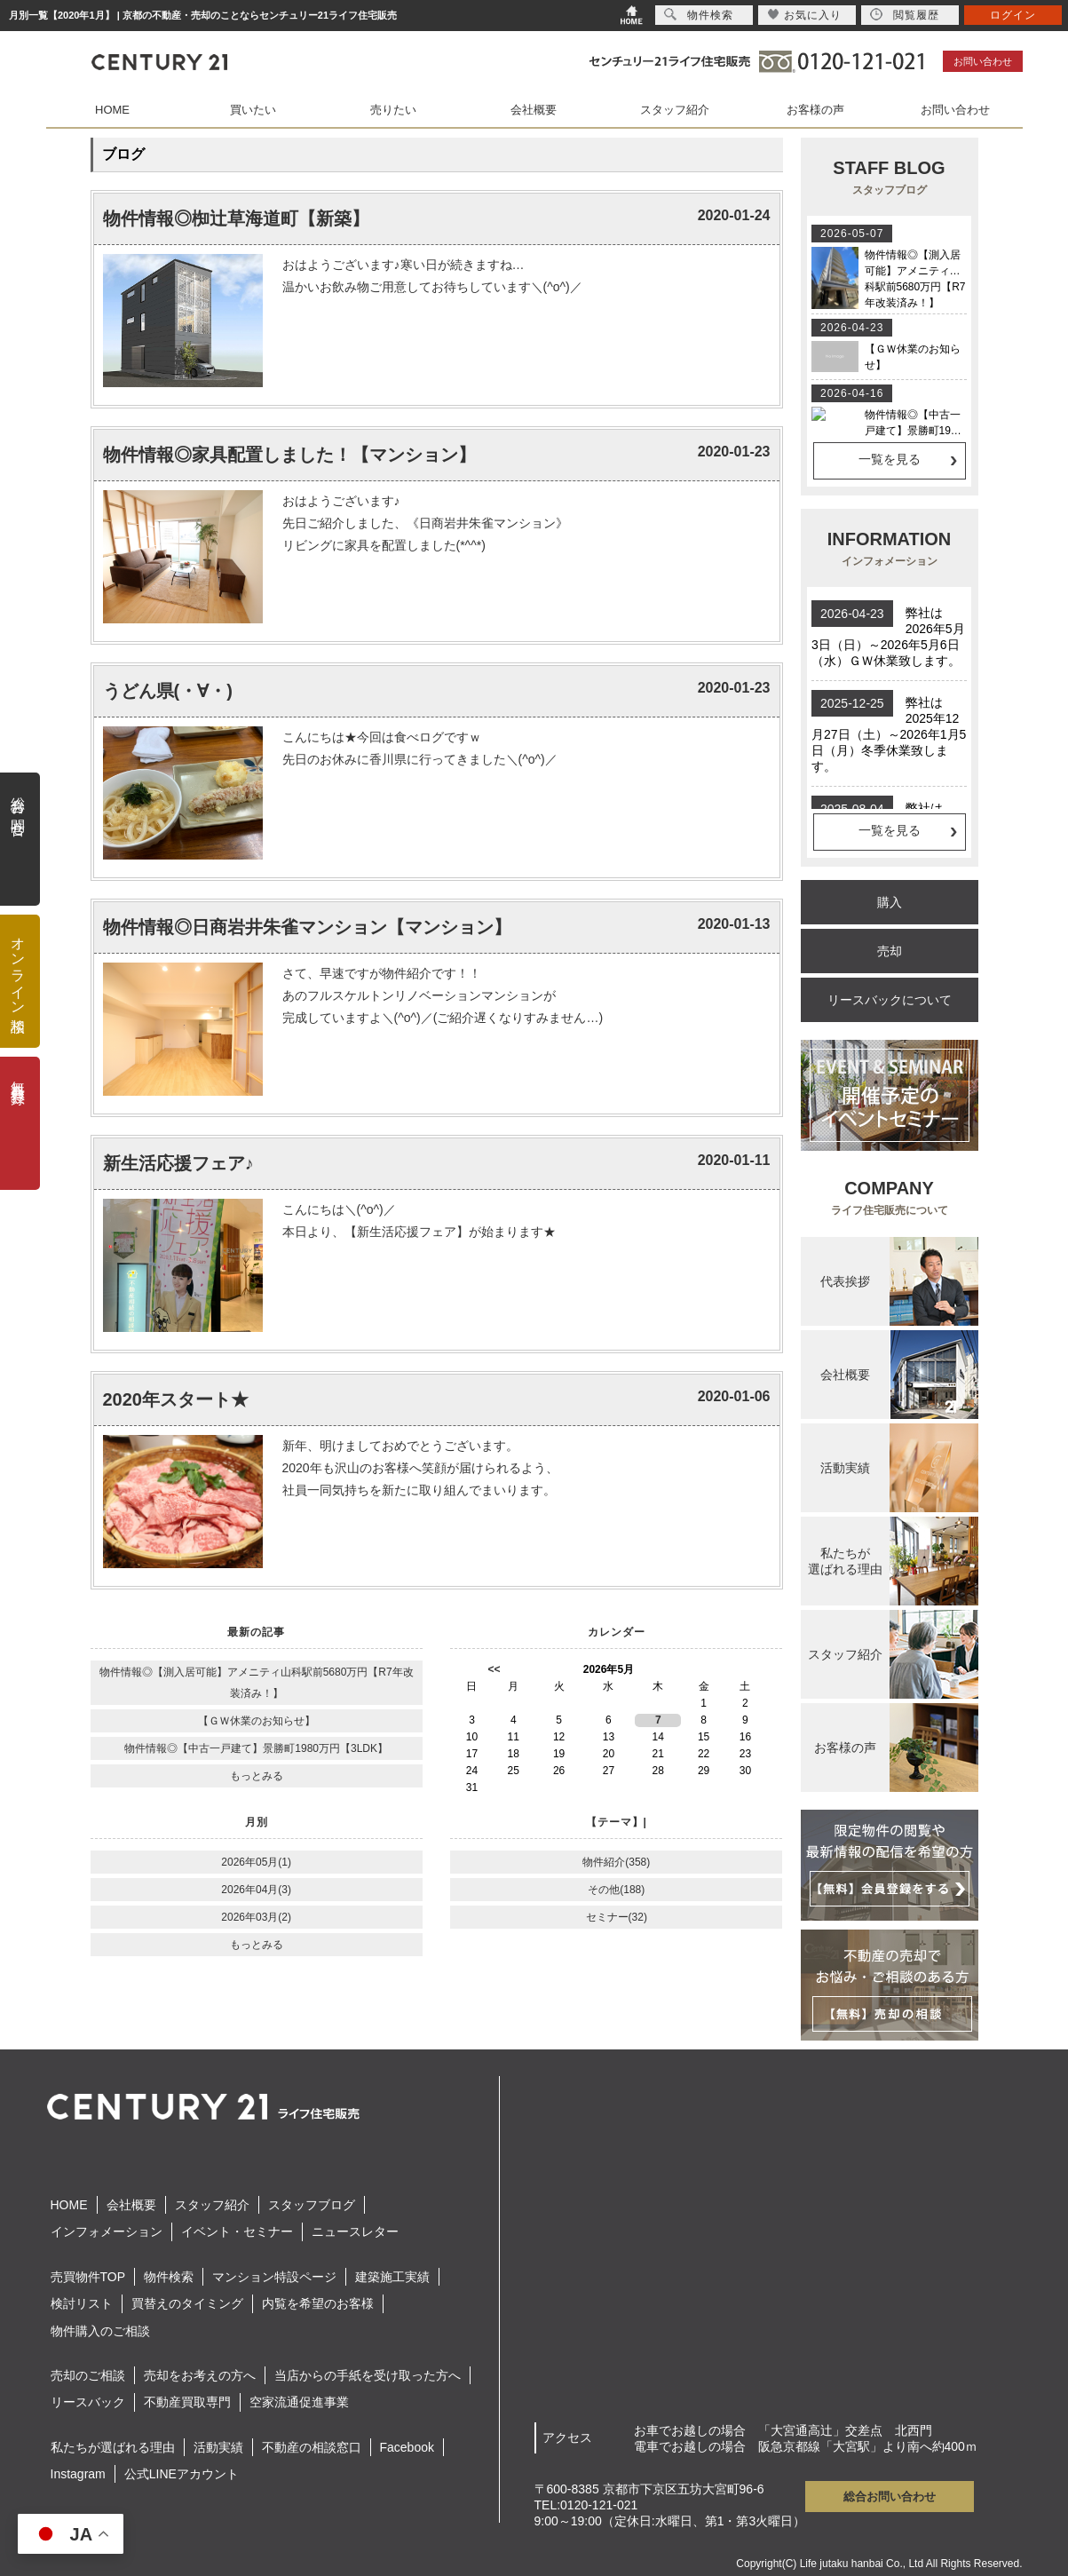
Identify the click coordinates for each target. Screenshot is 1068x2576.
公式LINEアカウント (181, 2474)
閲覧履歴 (904, 14)
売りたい (393, 109)
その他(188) (616, 1889)
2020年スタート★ (176, 1399)
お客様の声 (815, 109)
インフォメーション (106, 2231)
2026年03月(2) (256, 1917)
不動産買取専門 (187, 2402)
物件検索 (169, 2277)
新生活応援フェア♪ (178, 1163)
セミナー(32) (616, 1917)
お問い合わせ (982, 61)
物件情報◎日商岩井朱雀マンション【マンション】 (307, 927)
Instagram (78, 2474)
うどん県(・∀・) (168, 691)
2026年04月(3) (256, 1889)
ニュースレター (355, 2231)
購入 (889, 902)
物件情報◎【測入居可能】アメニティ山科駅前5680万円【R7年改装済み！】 (256, 1683)
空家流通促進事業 (299, 2402)
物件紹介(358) (616, 1862)
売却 (889, 951)
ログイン (1013, 15)
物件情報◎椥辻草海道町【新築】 (236, 218)
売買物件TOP (88, 2277)
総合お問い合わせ (889, 2496)
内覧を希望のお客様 (318, 2303)
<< (494, 1669)
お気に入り (805, 14)
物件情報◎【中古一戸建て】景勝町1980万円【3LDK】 (256, 1748)
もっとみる (256, 1776)
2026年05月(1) (256, 1862)
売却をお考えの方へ (200, 2375)
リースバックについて (889, 1000)
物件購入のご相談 (100, 2331)
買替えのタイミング (187, 2303)
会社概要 (533, 109)
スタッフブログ (311, 2205)
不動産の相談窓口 (311, 2447)
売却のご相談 (88, 2375)
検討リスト (82, 2303)
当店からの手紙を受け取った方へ (367, 2375)
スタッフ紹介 (674, 109)
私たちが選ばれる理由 (113, 2447)
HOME (112, 109)
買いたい (253, 109)
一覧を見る (889, 459)
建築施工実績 (392, 2277)
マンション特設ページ (274, 2277)
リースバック (88, 2402)
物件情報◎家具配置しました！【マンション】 (289, 454)
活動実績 (218, 2447)
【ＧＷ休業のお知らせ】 (256, 1721)
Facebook (407, 2447)
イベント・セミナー (237, 2231)
